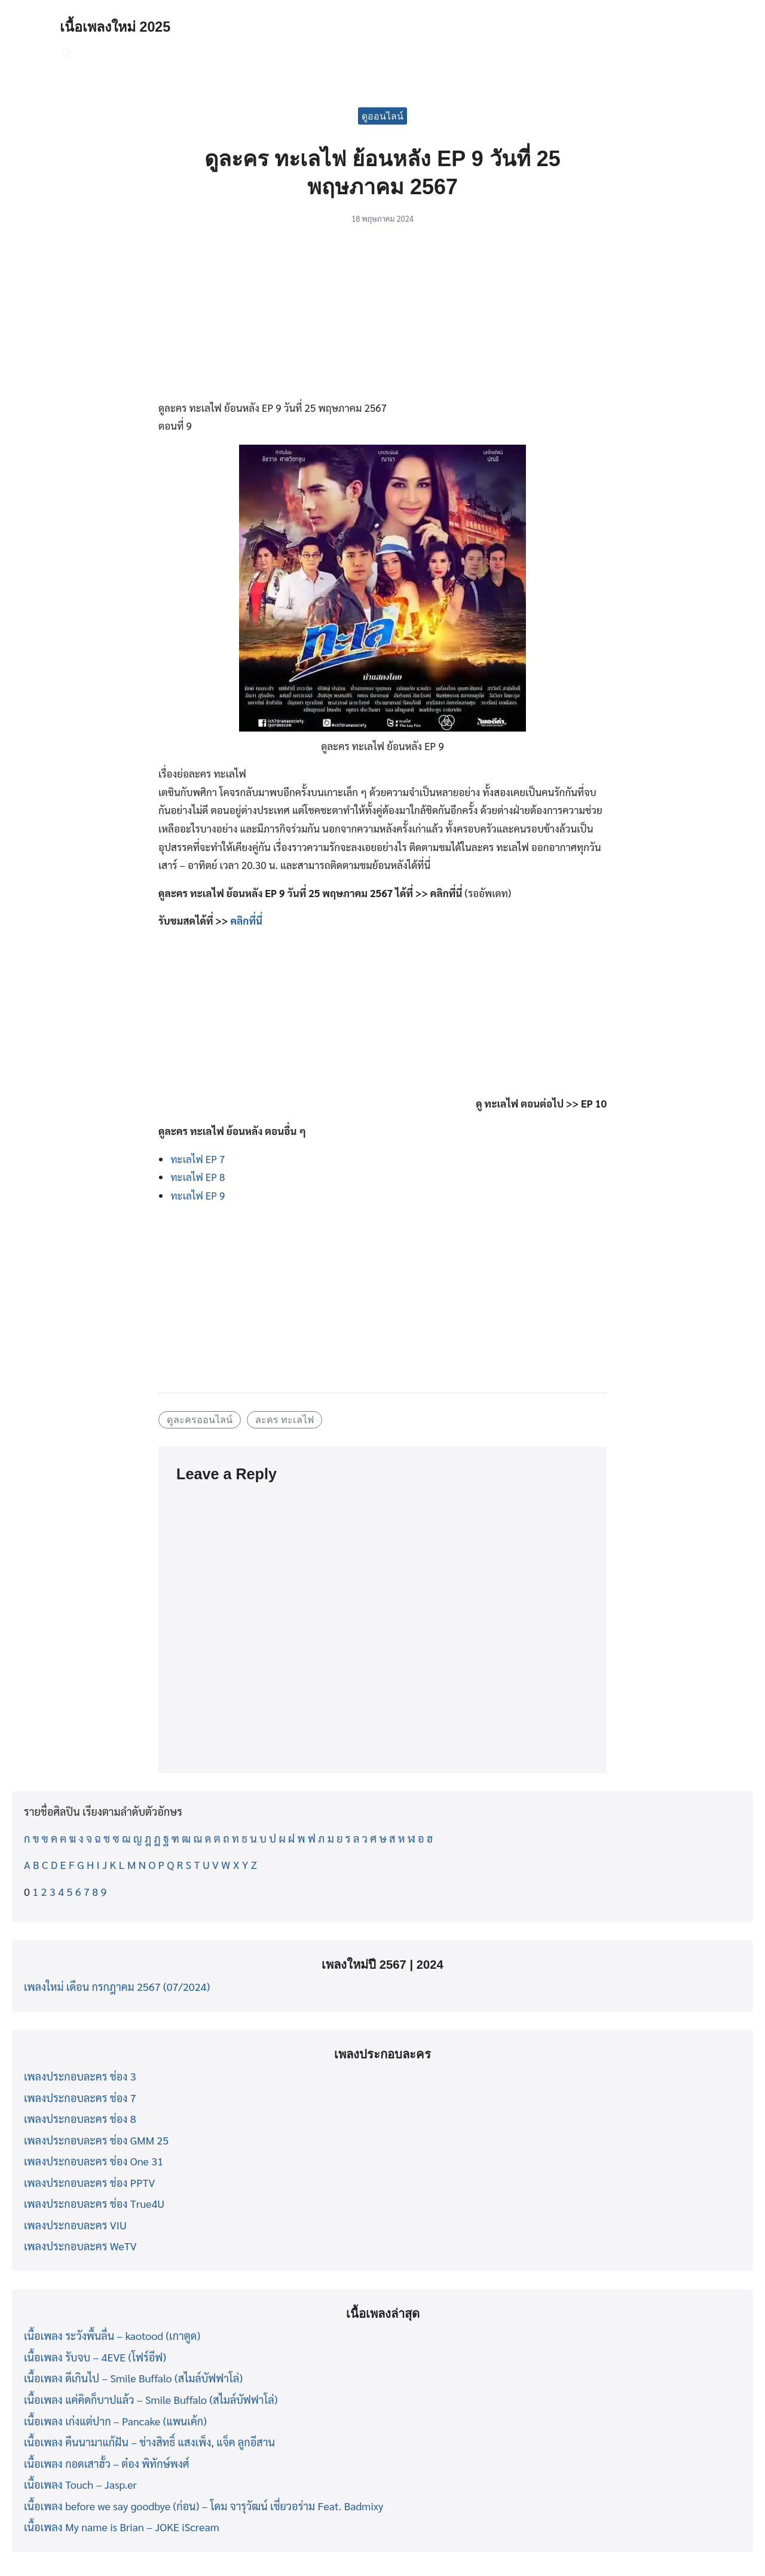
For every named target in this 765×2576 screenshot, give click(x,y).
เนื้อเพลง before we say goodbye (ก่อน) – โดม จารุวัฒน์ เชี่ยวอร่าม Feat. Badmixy (203, 2506)
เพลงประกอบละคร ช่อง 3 (80, 2076)
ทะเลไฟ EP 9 (197, 1195)
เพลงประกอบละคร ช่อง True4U (94, 2203)
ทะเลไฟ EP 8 (197, 1176)
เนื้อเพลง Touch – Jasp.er (80, 2484)
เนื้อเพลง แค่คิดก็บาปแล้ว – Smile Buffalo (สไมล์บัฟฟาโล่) (150, 2399)
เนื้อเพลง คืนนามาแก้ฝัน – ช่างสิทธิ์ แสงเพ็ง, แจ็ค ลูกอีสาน (149, 2442)
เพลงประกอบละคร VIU (75, 2225)
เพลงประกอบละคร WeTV (80, 2246)
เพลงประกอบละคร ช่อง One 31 (93, 2161)
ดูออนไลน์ (382, 116)
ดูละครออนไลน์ (199, 1419)
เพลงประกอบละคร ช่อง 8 (80, 2118)
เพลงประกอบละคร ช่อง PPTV (89, 2182)
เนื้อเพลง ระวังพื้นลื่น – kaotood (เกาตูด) (112, 2335)
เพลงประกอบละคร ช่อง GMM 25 (96, 2140)
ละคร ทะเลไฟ (284, 1419)
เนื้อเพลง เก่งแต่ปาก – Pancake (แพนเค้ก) (115, 2421)
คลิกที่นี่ (246, 920)
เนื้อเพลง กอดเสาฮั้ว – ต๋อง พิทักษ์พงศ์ (106, 2463)
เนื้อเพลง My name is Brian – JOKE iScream (121, 2527)
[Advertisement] (382, 318)
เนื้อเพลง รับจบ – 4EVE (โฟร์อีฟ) (95, 2357)
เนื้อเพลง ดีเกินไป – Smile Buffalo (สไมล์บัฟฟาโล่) (133, 2378)
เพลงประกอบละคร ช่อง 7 (80, 2097)
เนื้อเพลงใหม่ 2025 (117, 27)
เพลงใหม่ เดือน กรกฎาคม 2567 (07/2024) (117, 1986)
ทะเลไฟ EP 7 (197, 1158)
